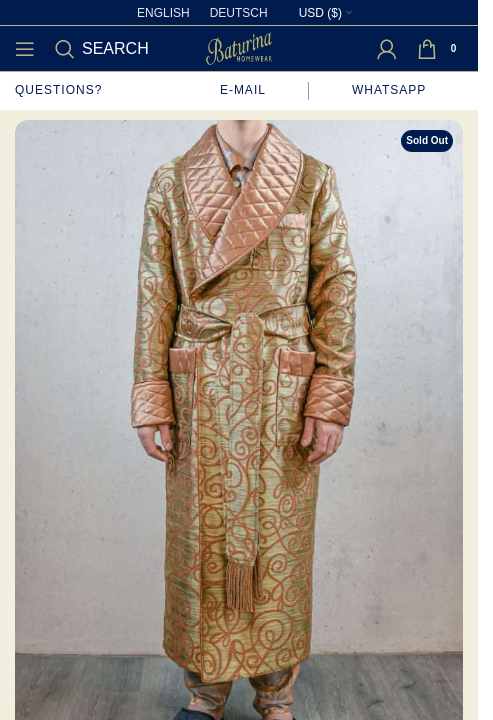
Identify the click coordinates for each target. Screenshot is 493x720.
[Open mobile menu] (25, 49)
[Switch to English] (163, 13)
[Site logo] (239, 47)
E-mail (243, 90)
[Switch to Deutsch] (239, 13)
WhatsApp (391, 90)
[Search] (102, 49)
